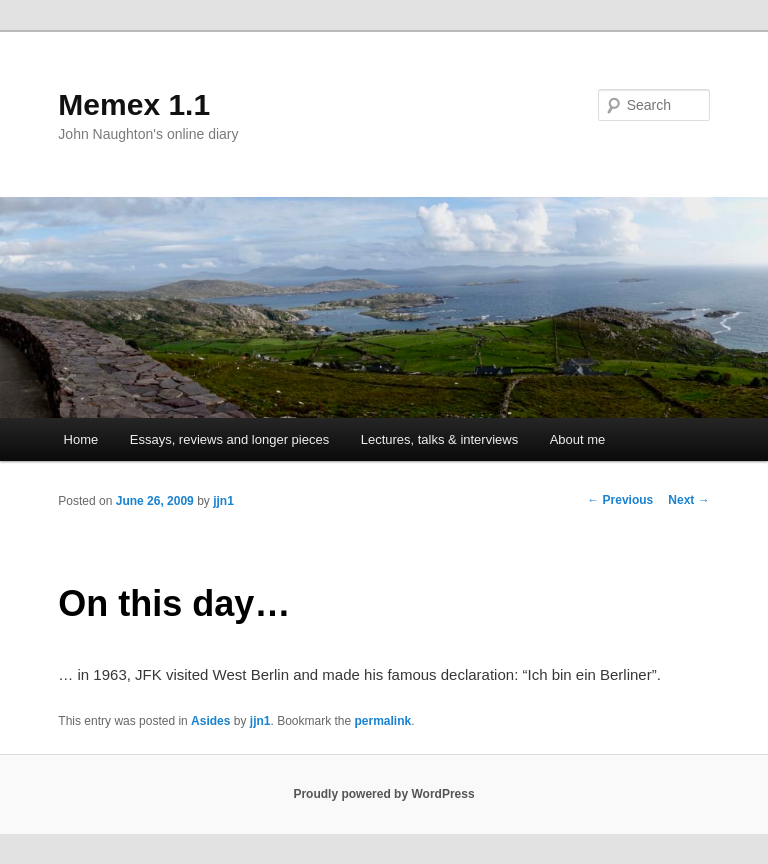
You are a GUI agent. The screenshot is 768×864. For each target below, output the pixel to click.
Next (688, 500)
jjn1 (223, 501)
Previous (620, 500)
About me (578, 439)
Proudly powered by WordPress (383, 794)
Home (81, 439)
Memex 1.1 (134, 104)
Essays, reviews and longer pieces (229, 439)
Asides (210, 721)
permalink (383, 721)
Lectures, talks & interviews (440, 439)
